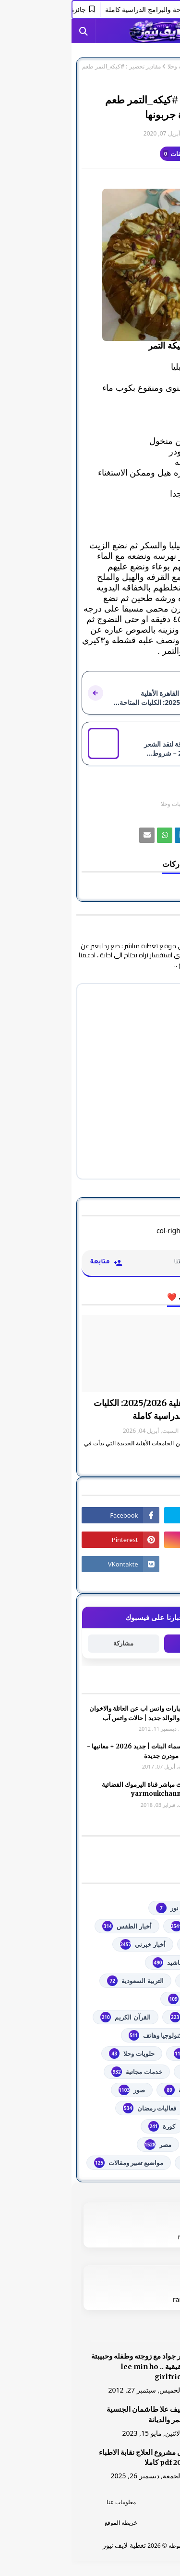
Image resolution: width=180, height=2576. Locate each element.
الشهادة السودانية (129, 2017)
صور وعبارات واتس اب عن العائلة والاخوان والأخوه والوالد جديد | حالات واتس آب (73, 1713)
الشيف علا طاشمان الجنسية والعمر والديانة (77, 2414)
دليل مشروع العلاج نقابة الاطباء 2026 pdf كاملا (73, 2457)
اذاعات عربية (135, 1980)
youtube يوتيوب (129, 1926)
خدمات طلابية (135, 2071)
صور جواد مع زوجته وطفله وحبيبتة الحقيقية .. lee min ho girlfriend (69, 2367)
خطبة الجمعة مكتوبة (126, 2090)
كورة (90, 2126)
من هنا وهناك (135, 2162)
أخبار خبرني (71, 1944)
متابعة (128, 1643)
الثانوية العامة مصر (128, 1999)
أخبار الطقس (55, 1926)
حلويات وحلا (110, 66)
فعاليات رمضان (78, 2108)
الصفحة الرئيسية (150, 66)
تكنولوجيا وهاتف (85, 2035)
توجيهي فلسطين (131, 2053)
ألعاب (145, 1962)
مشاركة (52, 1643)
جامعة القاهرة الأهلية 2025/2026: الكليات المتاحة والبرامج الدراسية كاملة (96, 1409)
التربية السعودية (64, 1980)
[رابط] (90, 265)
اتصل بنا (130, 2523)
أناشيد (96, 1962)
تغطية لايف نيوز (52, 2545)
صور (60, 2090)
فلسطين (141, 2126)
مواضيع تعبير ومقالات (57, 2162)
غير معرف (150, 133)
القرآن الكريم (54, 2017)
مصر (86, 2144)
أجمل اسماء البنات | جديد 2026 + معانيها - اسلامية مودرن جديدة (71, 1751)
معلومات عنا (49, 2502)
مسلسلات (139, 2144)
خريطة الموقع (49, 2523)
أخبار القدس (136, 1944)
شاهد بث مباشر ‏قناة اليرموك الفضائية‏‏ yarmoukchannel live (79, 1789)
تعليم (146, 2035)
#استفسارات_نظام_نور (122, 1908)
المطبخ (131, 803)
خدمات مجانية (65, 2071)
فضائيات (142, 2108)
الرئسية (130, 2502)
